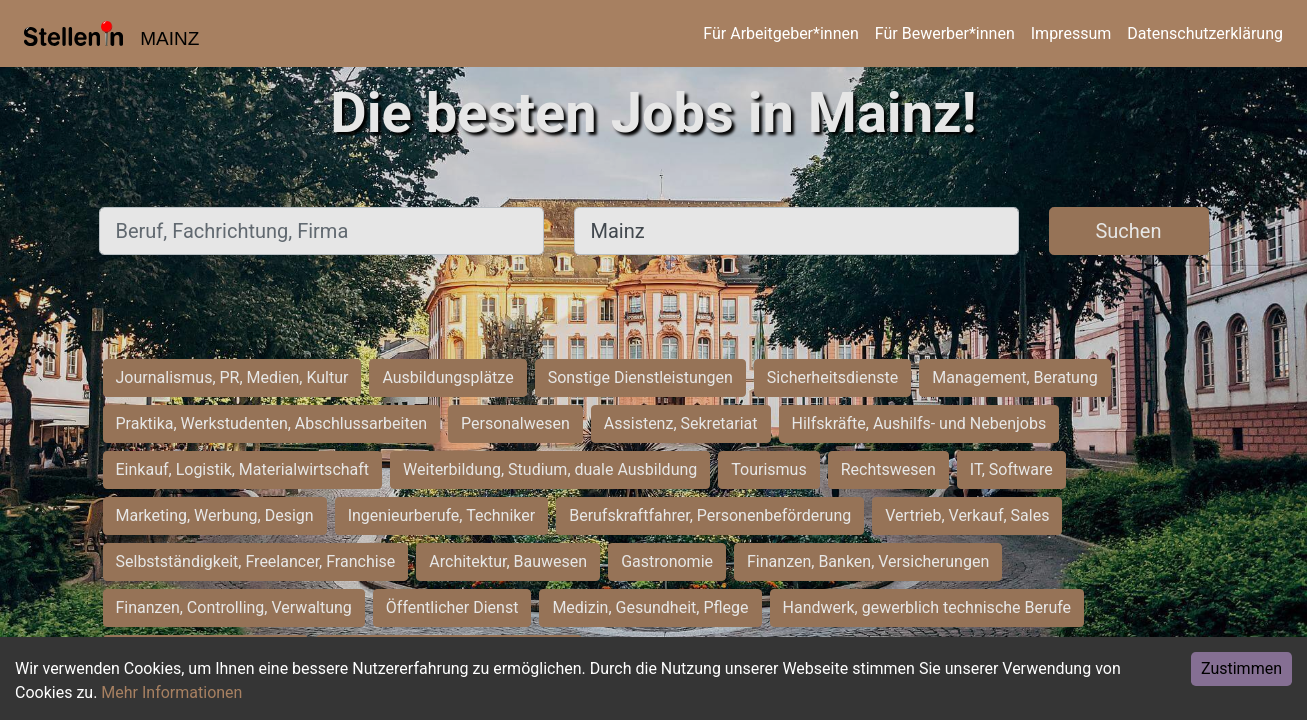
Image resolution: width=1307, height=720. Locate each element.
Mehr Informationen (171, 692)
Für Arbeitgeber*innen (780, 33)
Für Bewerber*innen (945, 33)
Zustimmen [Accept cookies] (1241, 668)
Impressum (1071, 33)
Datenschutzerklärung (1205, 33)
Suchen (1128, 231)
